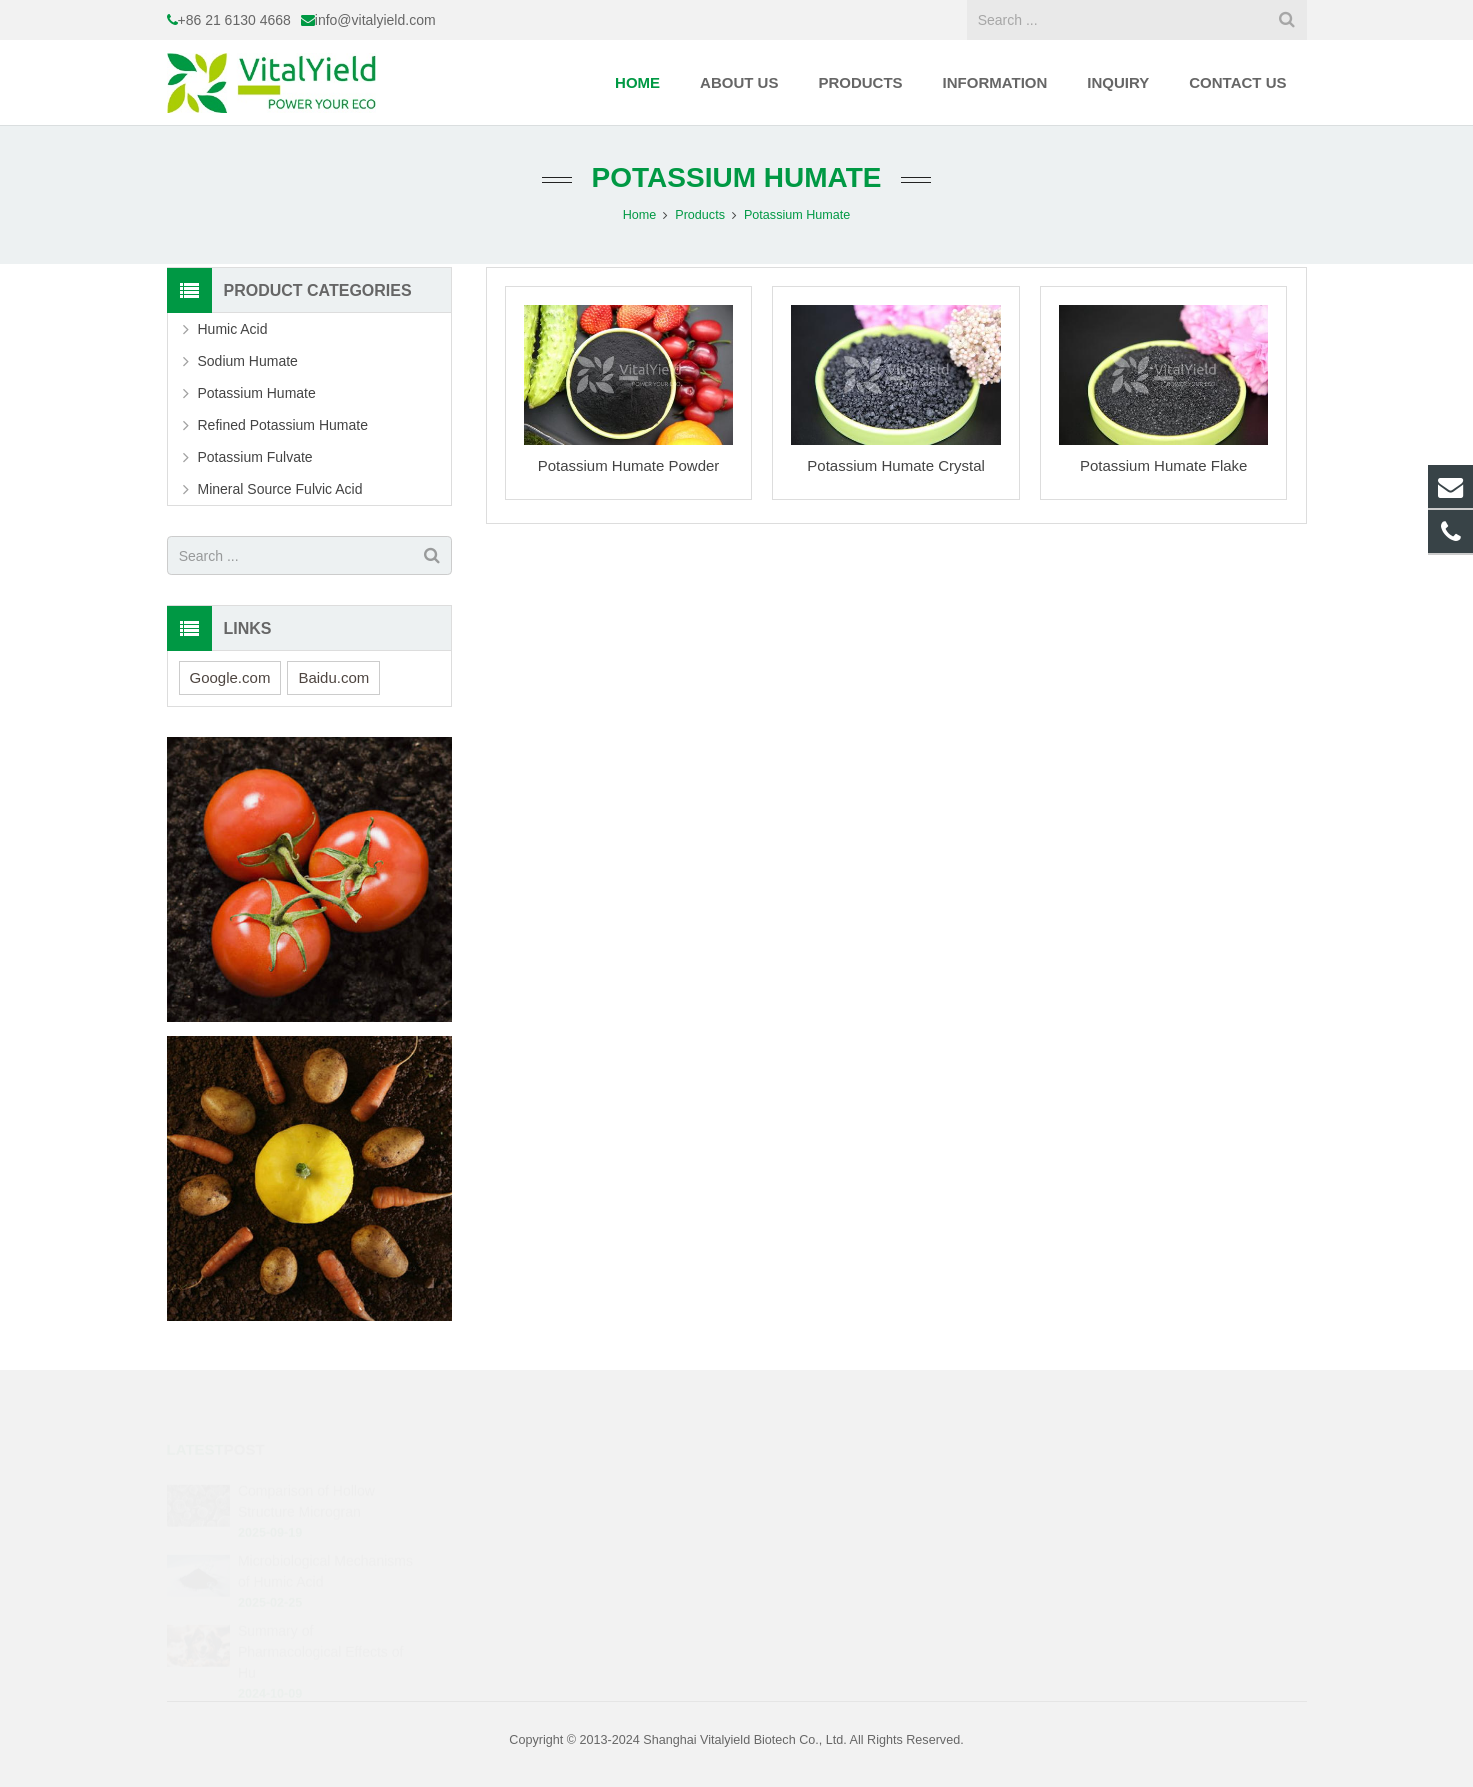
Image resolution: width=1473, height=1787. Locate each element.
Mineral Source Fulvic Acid (280, 489)
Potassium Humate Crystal (896, 465)
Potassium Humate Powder (629, 465)
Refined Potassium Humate (283, 425)
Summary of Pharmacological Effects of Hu (321, 1624)
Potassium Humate (737, 177)
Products (700, 215)
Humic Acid (233, 329)
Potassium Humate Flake (1164, 465)
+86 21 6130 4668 (234, 20)
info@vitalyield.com (375, 20)
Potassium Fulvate (255, 457)
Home (640, 215)
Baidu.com (333, 677)
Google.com (230, 677)
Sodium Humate (248, 361)
